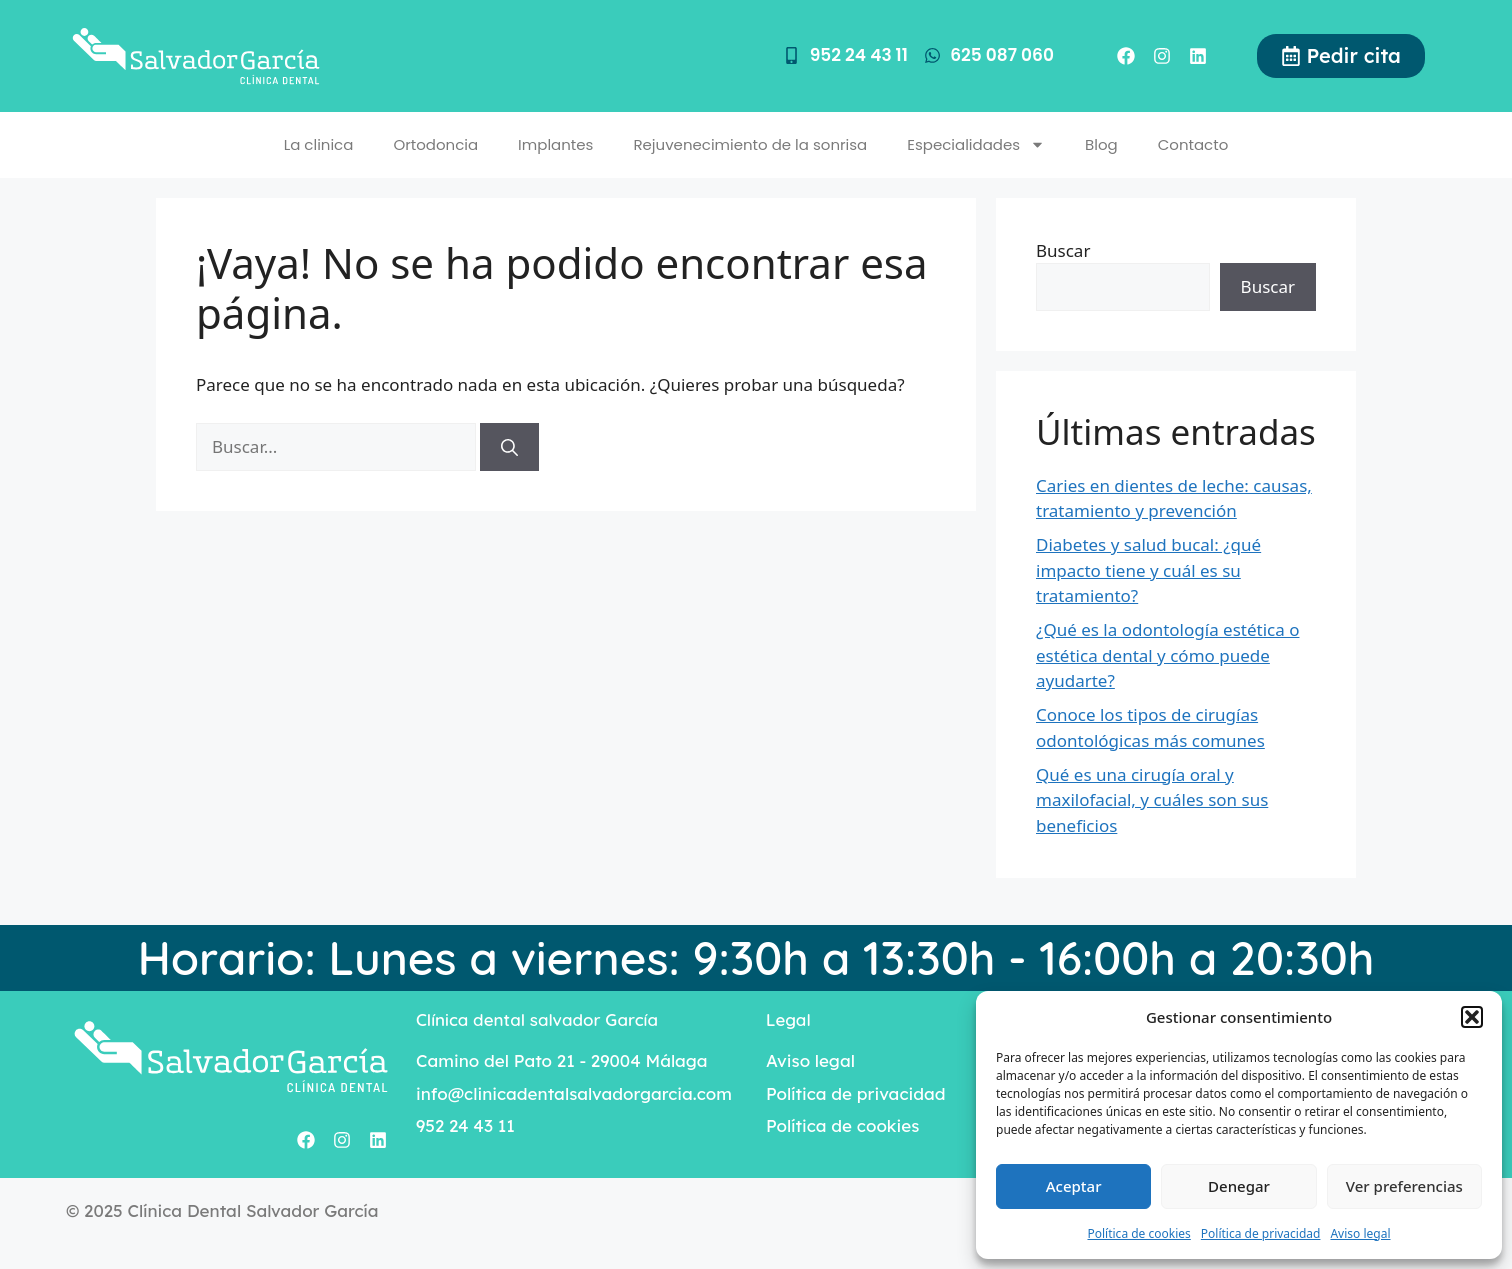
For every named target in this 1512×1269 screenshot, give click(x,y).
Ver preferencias (1404, 1186)
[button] (1472, 1017)
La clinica (319, 144)
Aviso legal (1360, 1233)
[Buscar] (509, 447)
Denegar (1239, 1186)
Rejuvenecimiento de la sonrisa (750, 144)
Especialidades (976, 144)
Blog (1101, 144)
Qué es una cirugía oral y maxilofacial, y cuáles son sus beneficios (1152, 800)
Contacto (1193, 144)
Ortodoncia (435, 144)
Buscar (1063, 250)
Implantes (555, 144)
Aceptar (1074, 1186)
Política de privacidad (1261, 1233)
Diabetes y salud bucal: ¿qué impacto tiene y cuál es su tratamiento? (1148, 570)
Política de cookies (1138, 1233)
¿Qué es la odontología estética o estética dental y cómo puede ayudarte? (1167, 655)
